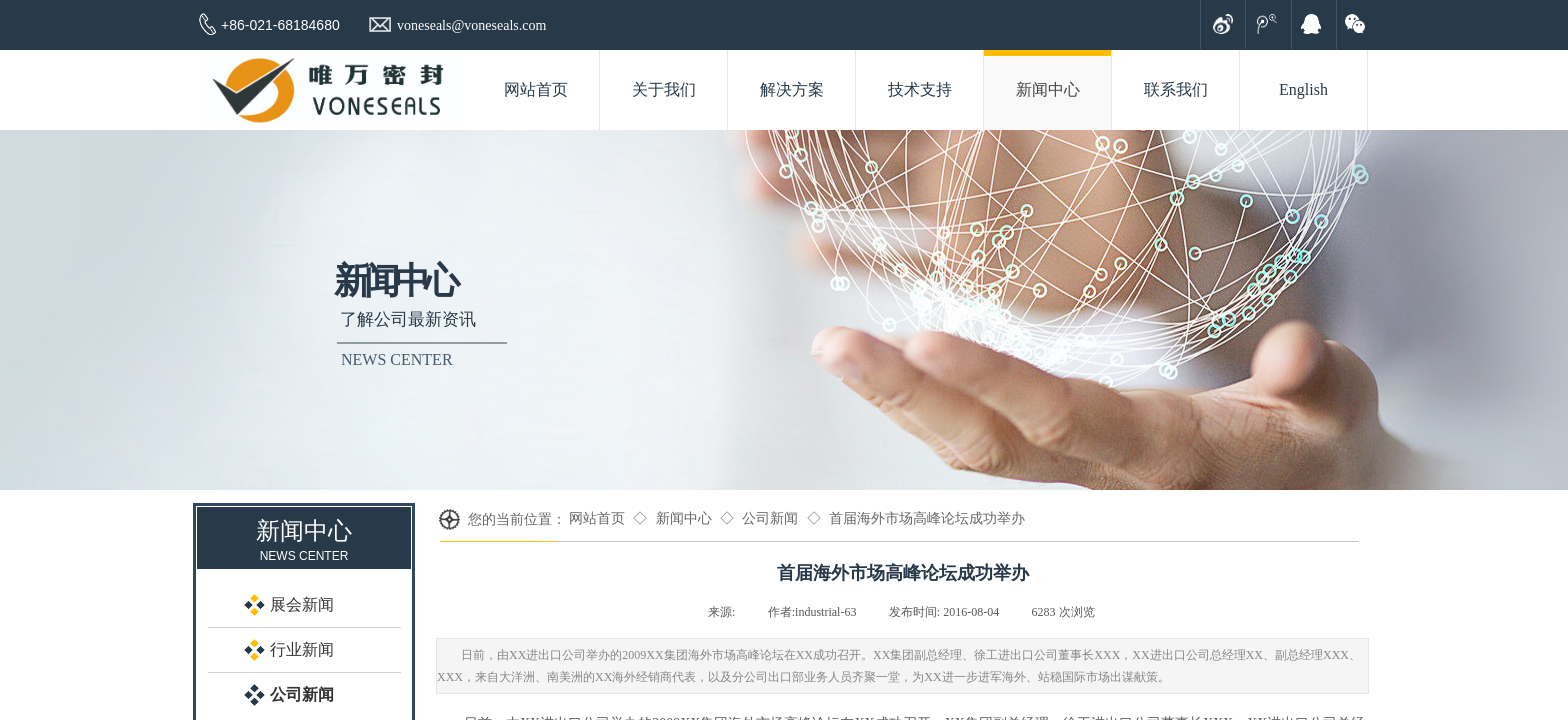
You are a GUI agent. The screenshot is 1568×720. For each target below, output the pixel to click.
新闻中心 (684, 518)
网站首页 (597, 518)
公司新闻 (770, 518)
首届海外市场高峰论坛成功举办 (927, 518)
